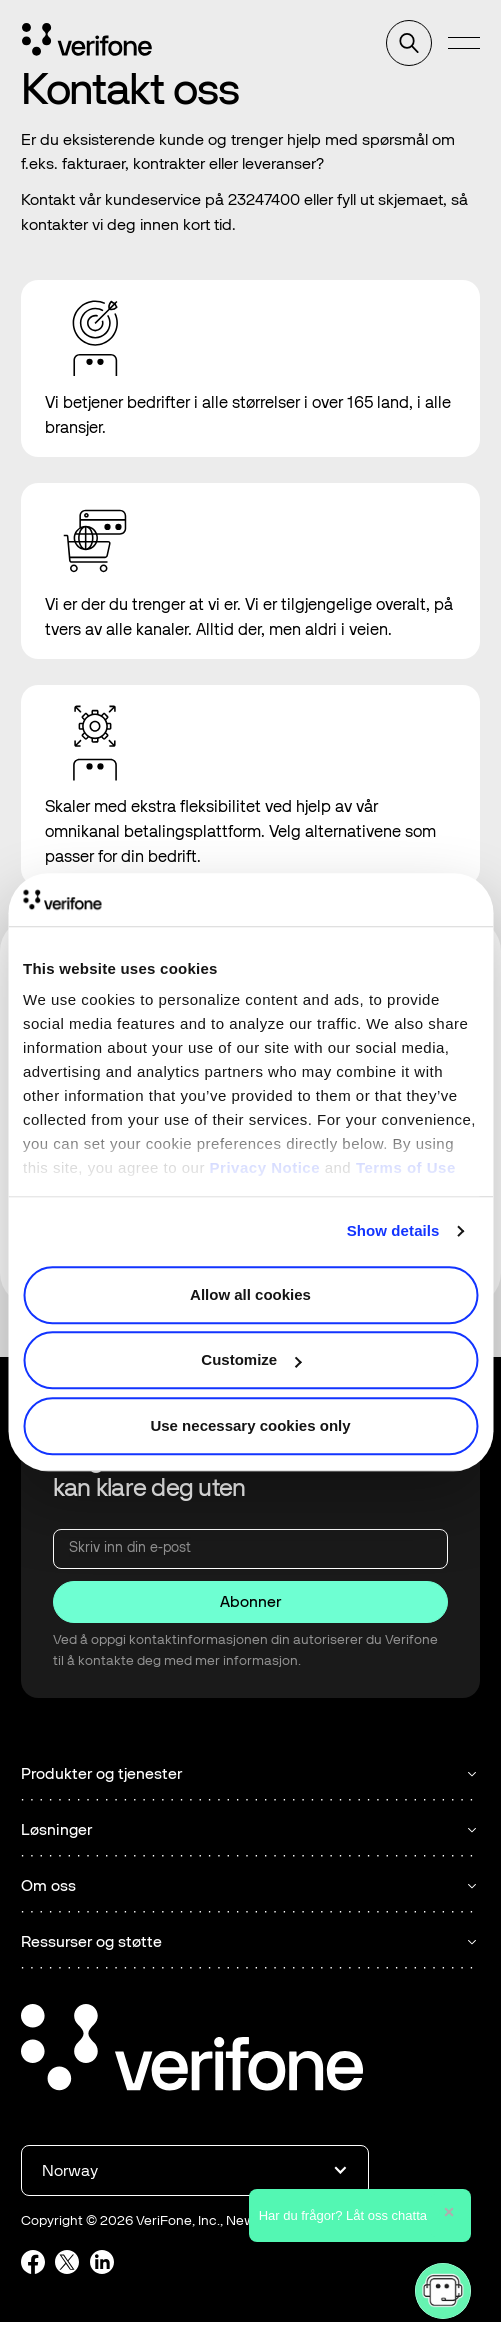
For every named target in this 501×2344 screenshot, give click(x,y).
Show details (393, 1230)
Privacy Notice (265, 1167)
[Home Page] (87, 43)
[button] (464, 43)
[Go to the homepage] (192, 2050)
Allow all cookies (250, 1294)
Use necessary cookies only (250, 1425)
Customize (251, 1359)
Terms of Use (406, 1167)
